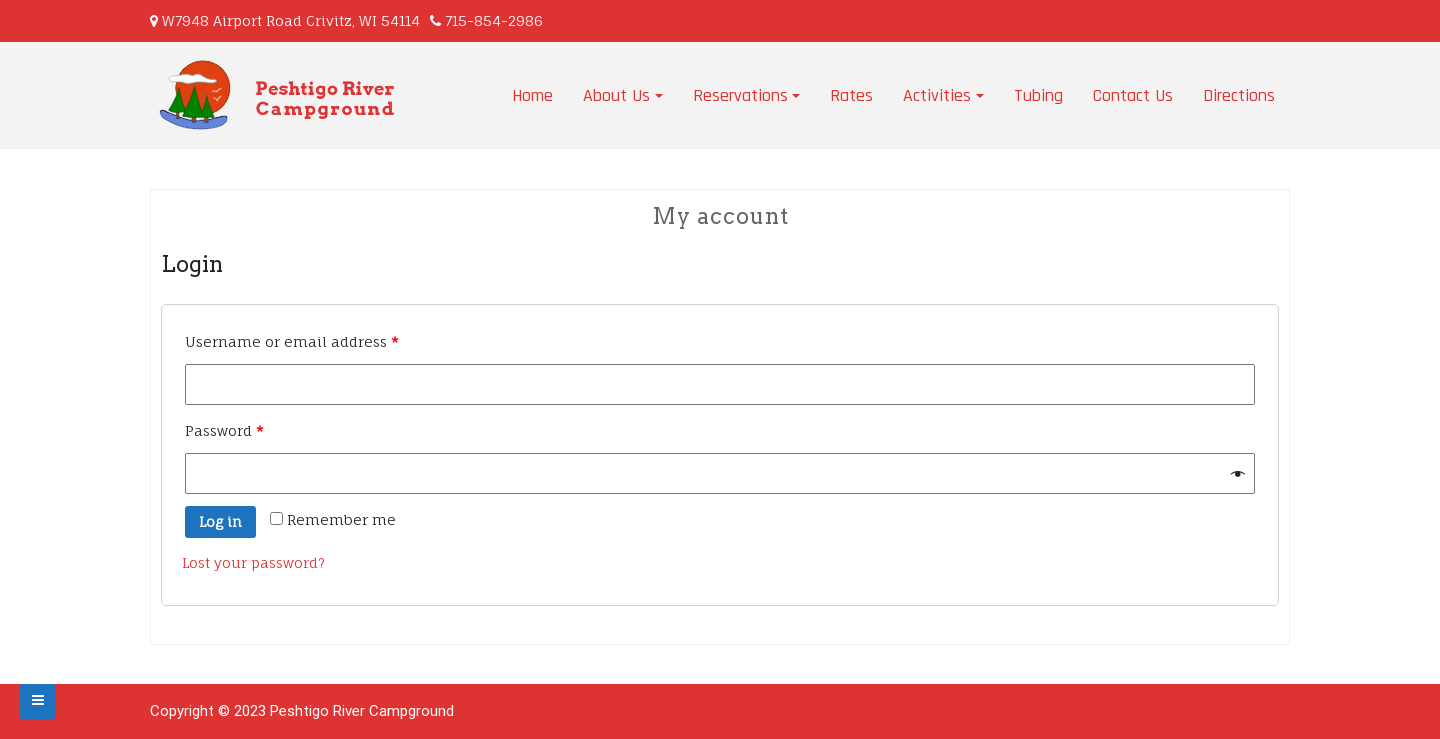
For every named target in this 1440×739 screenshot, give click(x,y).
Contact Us (1133, 95)
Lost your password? (253, 562)
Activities (937, 95)
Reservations (740, 95)
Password (224, 430)
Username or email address (292, 341)
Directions (1239, 95)
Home (532, 95)
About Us (616, 95)
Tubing (1038, 95)
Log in (220, 521)
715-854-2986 (494, 20)
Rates (851, 95)
